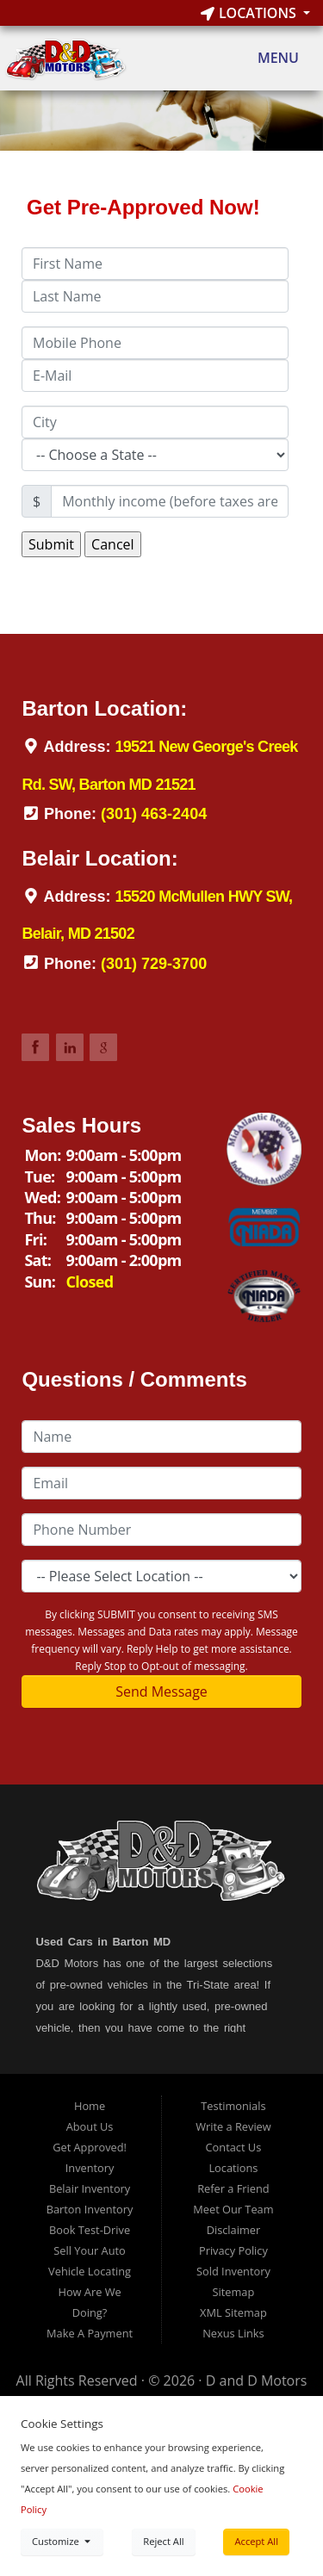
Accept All (256, 2541)
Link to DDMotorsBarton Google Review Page (103, 1047)
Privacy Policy (233, 2250)
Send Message (161, 1691)
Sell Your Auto (89, 2250)
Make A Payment (90, 2333)
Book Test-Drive (89, 2230)
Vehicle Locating (89, 2271)
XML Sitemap (233, 2312)
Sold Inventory (233, 2271)
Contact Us (234, 2147)
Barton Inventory (90, 2209)
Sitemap (234, 2292)
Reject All (163, 2541)
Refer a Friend (233, 2188)
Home (89, 2106)
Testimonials (233, 2106)
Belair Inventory (89, 2188)
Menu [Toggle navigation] (269, 58)
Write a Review (233, 2126)
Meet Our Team (233, 2209)
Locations (250, 12)
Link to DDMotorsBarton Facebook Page (35, 1047)
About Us (90, 2126)
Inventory (90, 2168)
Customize (62, 2541)
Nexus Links (233, 2333)
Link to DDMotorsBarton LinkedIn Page (70, 1047)
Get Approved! (90, 2147)
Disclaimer (234, 2230)
